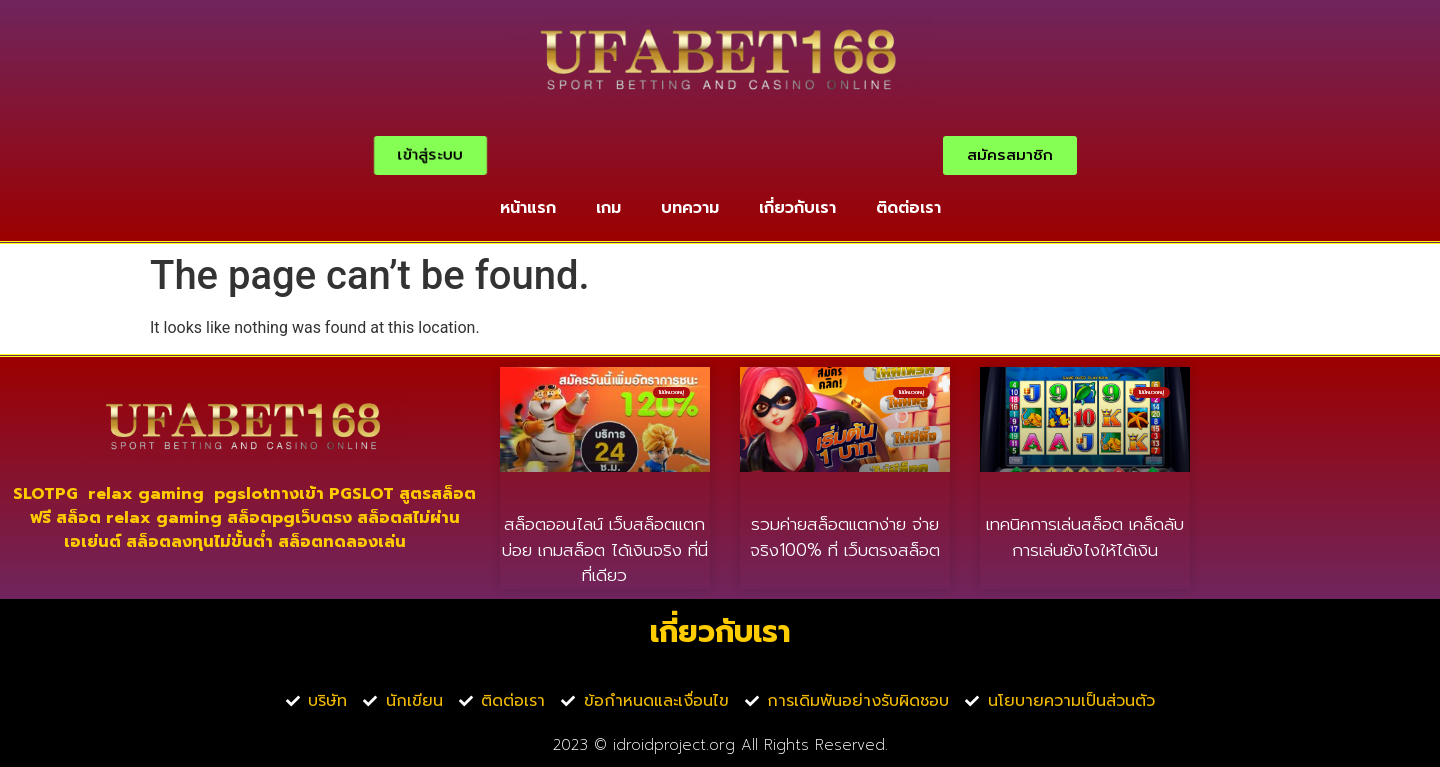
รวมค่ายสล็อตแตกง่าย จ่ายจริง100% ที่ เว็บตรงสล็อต (845, 537)
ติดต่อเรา (908, 208)
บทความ (690, 208)
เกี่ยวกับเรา (797, 208)
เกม (608, 208)
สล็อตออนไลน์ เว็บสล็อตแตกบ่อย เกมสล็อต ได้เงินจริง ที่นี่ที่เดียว (605, 549)
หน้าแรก (528, 208)
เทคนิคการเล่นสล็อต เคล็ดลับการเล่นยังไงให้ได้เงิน (1085, 537)
